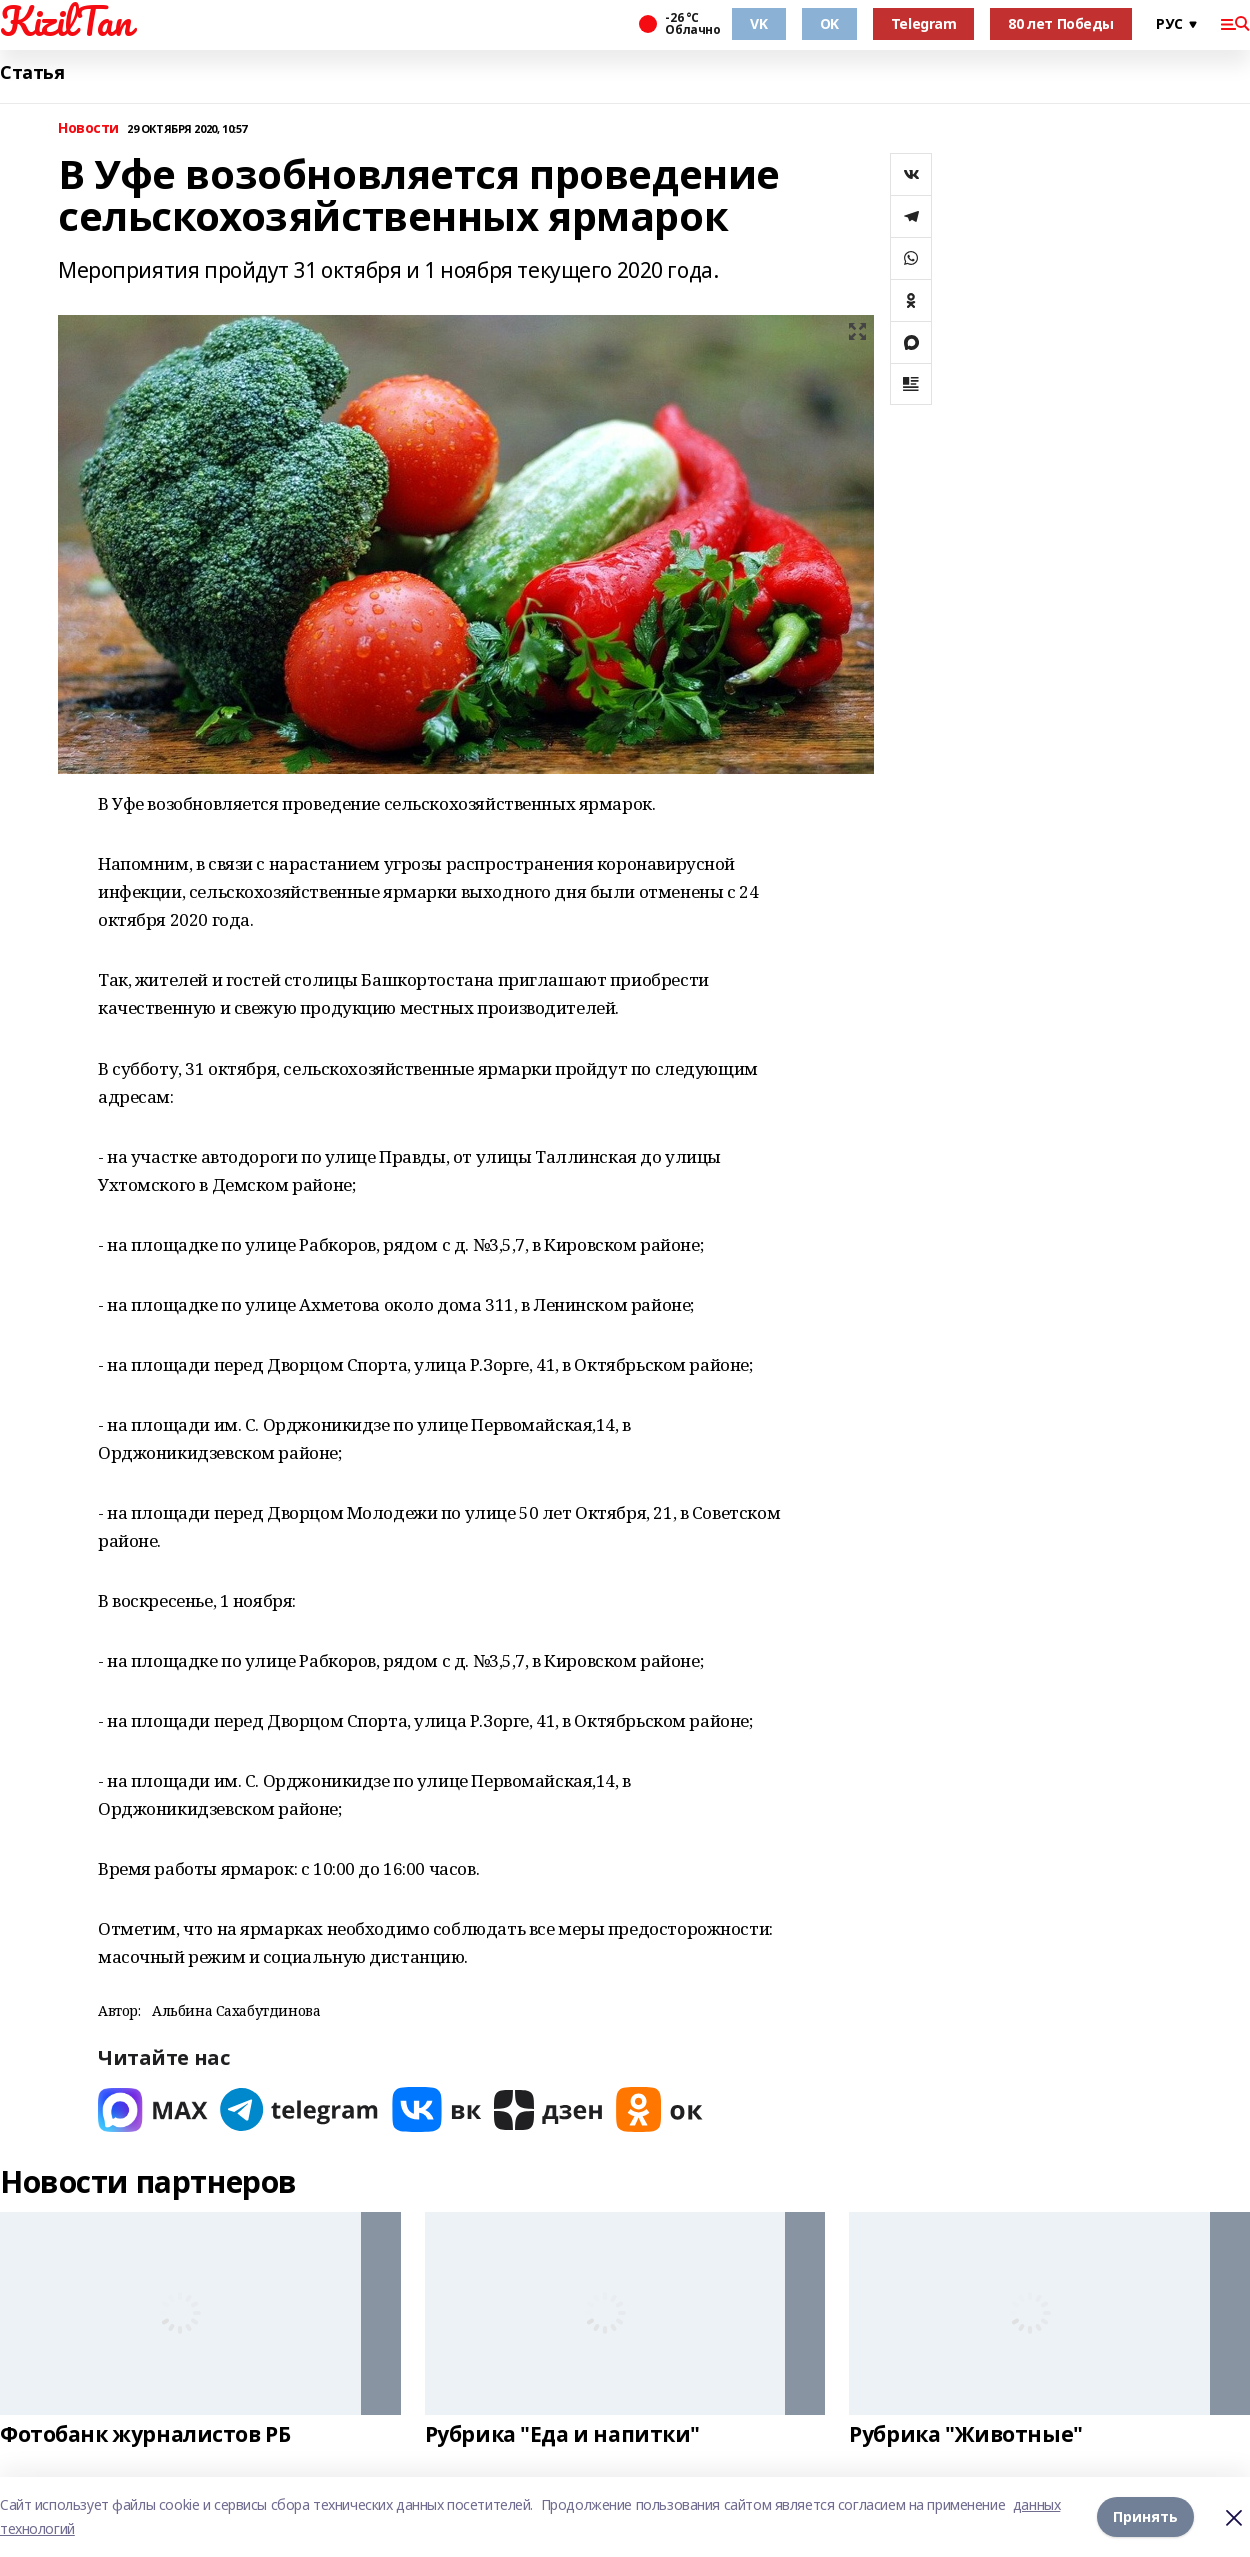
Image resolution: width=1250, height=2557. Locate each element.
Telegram (924, 23)
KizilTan (66, 21)
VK (758, 23)
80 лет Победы (1061, 23)
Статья (32, 72)
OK (829, 23)
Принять (1145, 2516)
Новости (88, 128)
